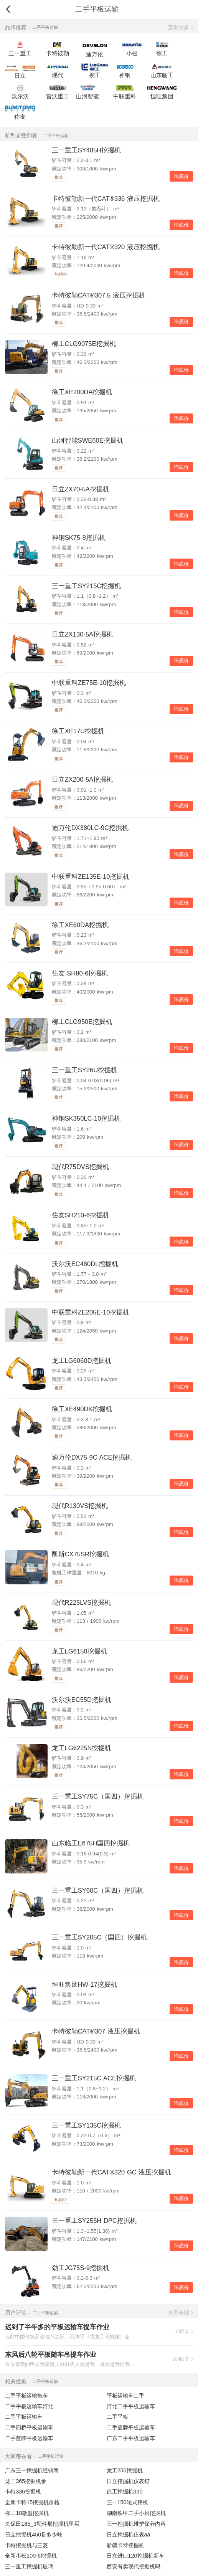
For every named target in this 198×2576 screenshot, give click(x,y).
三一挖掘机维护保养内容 (136, 2524)
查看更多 (178, 27)
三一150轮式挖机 (127, 2502)
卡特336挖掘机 (23, 2491)
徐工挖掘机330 (125, 2491)
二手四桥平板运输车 (29, 2427)
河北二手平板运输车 (131, 2406)
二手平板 (117, 2417)
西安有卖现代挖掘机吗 (133, 2566)
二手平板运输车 (24, 2417)
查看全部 (178, 2313)
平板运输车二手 (125, 2395)
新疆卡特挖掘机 (125, 2545)
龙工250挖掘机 (125, 2470)
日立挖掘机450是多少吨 (34, 2534)
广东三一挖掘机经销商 (32, 2470)
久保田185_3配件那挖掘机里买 (42, 2524)
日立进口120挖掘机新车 (135, 2556)
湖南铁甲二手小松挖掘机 (136, 2513)
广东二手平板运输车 (131, 2438)
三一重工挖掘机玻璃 (29, 2566)
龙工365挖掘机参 (25, 2481)
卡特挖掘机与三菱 (26, 2545)
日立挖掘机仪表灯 (128, 2481)
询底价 (181, 176)
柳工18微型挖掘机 (27, 2513)
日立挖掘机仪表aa (128, 2534)
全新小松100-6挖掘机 (31, 2556)
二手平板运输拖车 (26, 2395)
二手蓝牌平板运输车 (29, 2438)
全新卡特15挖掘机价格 (32, 2502)
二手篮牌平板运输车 (131, 2427)
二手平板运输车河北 (29, 2406)
